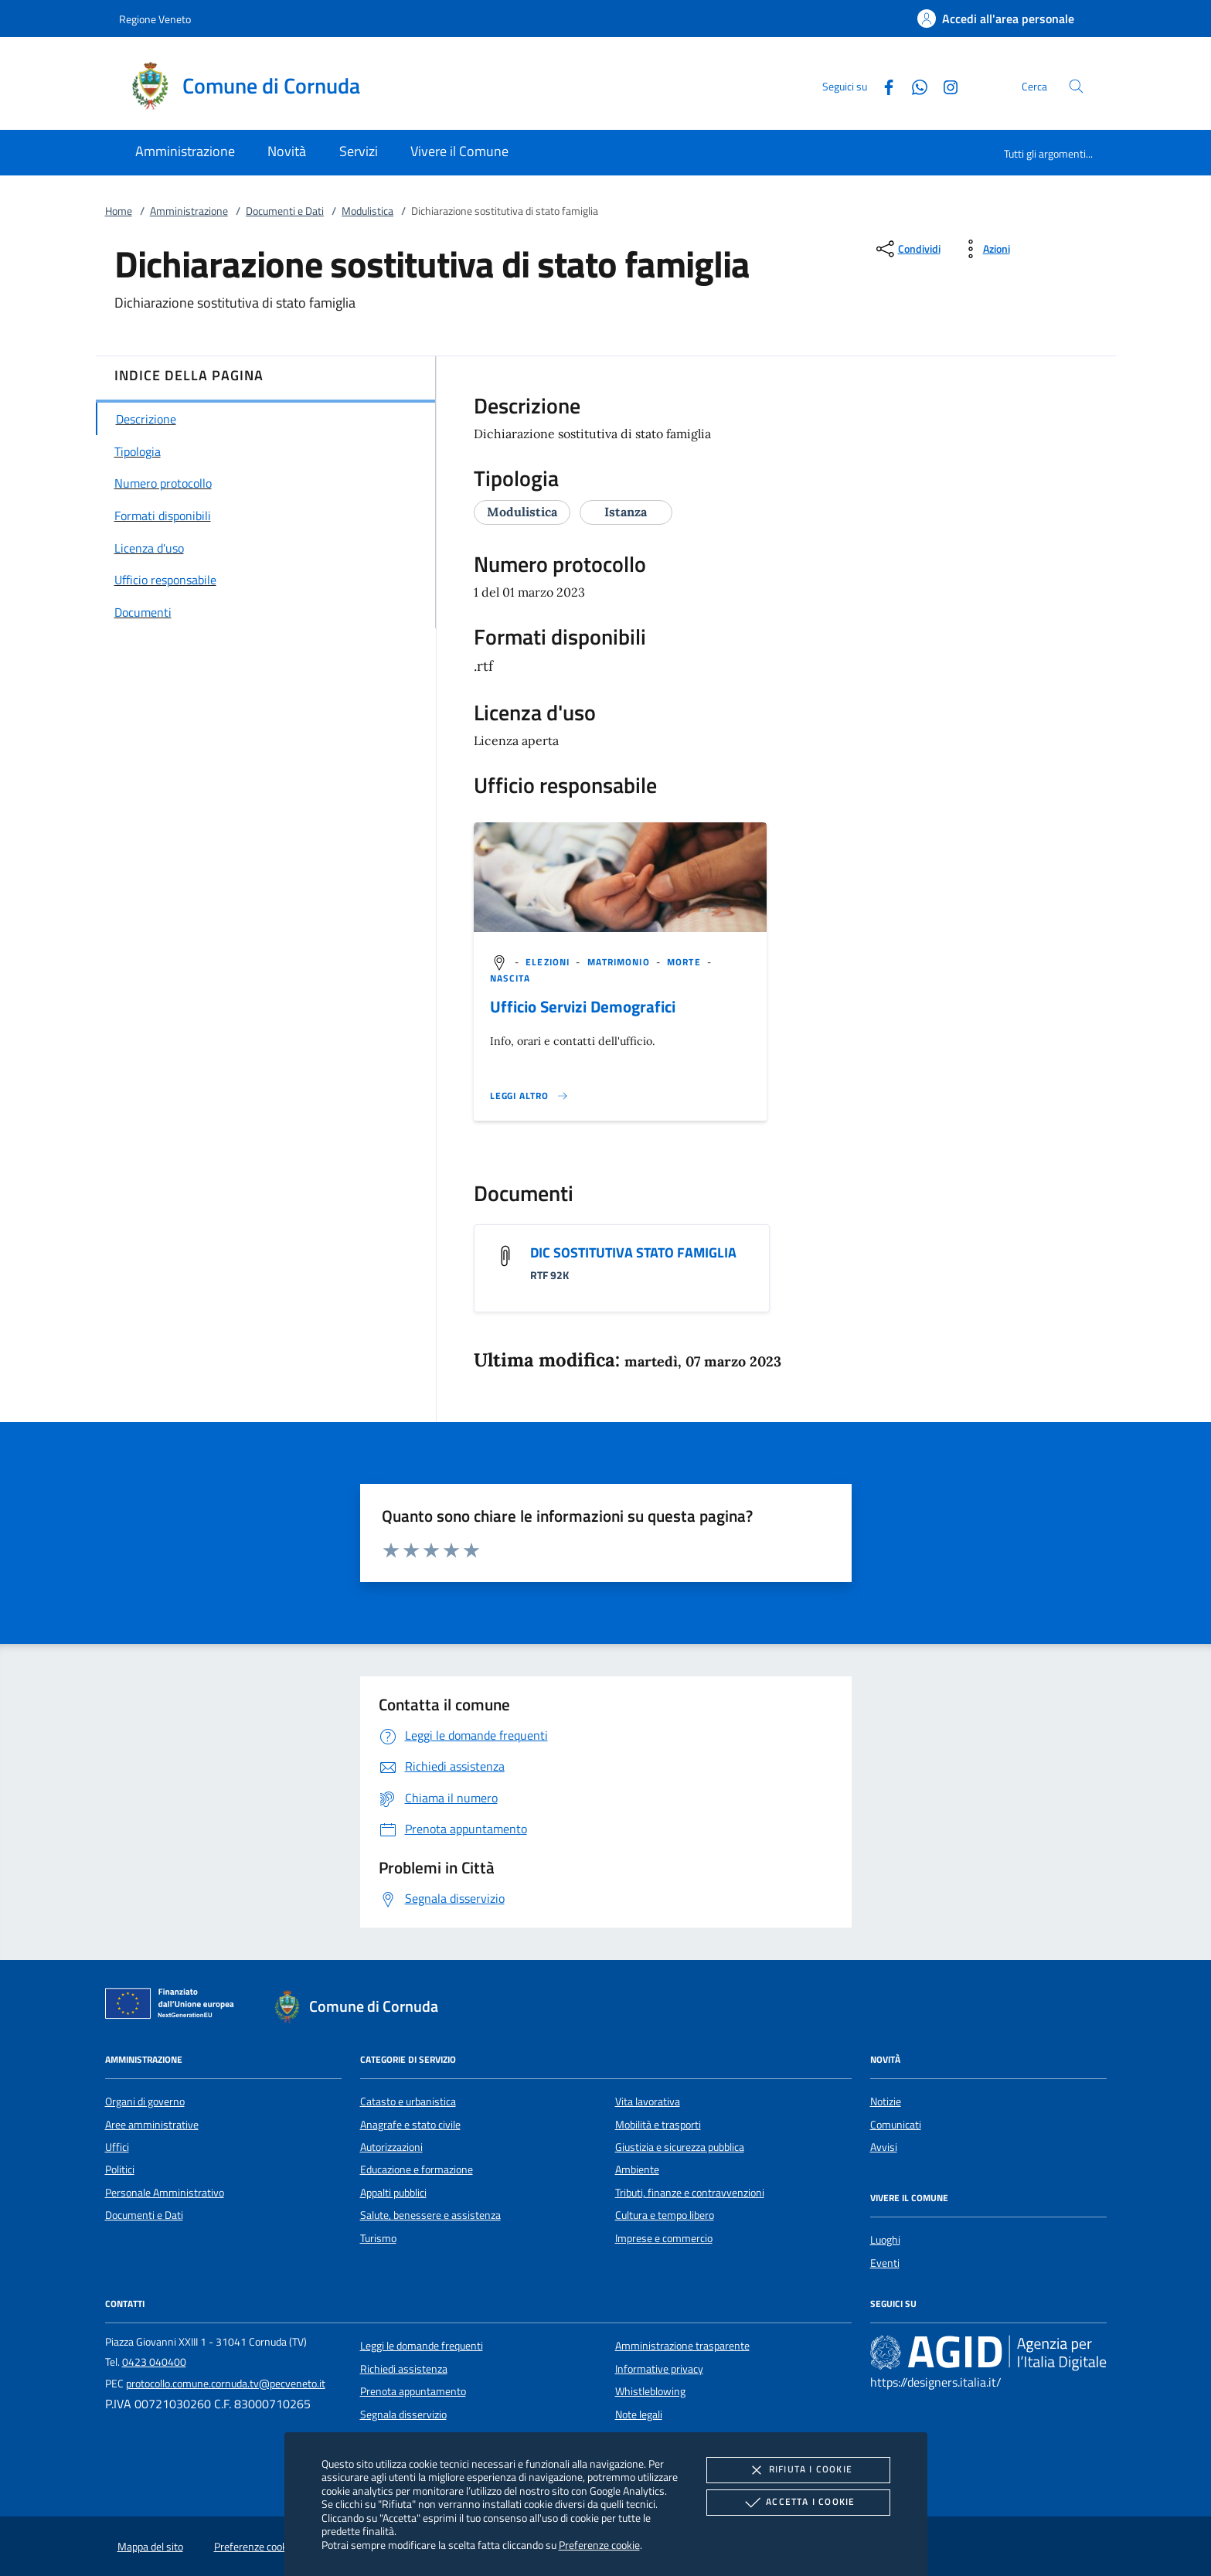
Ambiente (637, 2169)
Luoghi (885, 2239)
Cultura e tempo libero (664, 2215)
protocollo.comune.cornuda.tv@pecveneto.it (225, 2383)
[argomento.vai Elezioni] (549, 962)
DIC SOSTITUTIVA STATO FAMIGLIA (633, 1252)
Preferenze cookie (599, 2545)
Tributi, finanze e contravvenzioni (689, 2192)
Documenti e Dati (285, 210)
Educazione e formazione (416, 2169)
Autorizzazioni (391, 2147)
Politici (119, 2169)
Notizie (885, 2101)
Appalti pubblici (393, 2192)
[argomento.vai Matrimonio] (620, 962)
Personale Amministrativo (164, 2192)
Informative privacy (659, 2368)
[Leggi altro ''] (529, 1096)
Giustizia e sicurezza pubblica (679, 2147)
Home (118, 210)
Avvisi (883, 2147)
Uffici (117, 2147)
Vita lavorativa (647, 2101)
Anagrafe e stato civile (410, 2124)
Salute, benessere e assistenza (430, 2215)
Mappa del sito (150, 2546)
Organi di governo (145, 2101)
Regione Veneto (155, 19)
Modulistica (367, 210)
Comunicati (895, 2124)
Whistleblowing (650, 2391)
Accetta (798, 2502)
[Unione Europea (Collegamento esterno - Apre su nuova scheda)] (174, 2006)
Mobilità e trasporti (658, 2124)
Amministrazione (189, 210)
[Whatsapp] (913, 85)
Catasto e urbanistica (408, 2101)
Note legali (638, 2414)
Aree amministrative (152, 2124)
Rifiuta (798, 2470)
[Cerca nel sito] (1076, 86)
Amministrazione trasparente (682, 2345)
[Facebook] (882, 85)
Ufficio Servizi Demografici (582, 1006)
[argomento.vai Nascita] (510, 978)
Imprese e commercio (664, 2238)
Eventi (885, 2262)
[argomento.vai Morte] (685, 962)
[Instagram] (944, 85)
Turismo (378, 2238)
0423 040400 (154, 2361)
